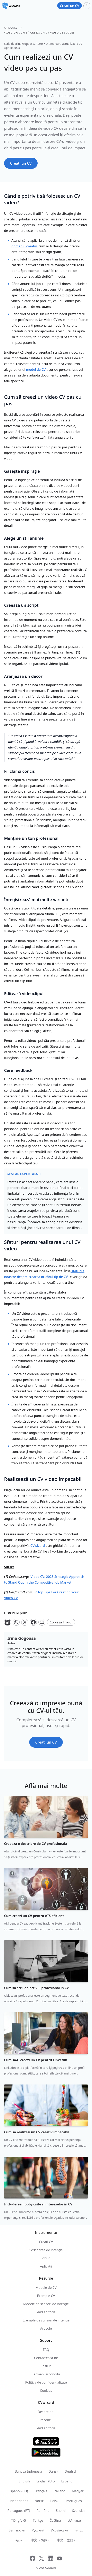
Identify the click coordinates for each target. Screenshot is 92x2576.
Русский (38, 2530)
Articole (10, 27)
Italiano (59, 2491)
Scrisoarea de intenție (46, 2250)
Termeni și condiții (46, 2374)
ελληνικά (74, 2520)
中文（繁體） (67, 2540)
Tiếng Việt (18, 2520)
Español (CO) (18, 2491)
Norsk (39, 2501)
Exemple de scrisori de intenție (46, 2320)
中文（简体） (40, 2540)
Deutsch (71, 2471)
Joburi (46, 2258)
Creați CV (46, 2242)
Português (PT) (18, 2510)
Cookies (46, 2390)
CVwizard (50, 2567)
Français (41, 2491)
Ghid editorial (46, 2312)
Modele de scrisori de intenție (46, 2304)
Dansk (53, 2471)
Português (74, 2501)
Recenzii (46, 2420)
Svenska (78, 2510)
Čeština (55, 2520)
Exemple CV (46, 2295)
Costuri (46, 2366)
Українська (59, 2530)
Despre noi (46, 2412)
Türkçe (38, 2520)
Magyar (77, 2491)
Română (43, 2510)
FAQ (46, 2349)
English (24, 2481)
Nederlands (19, 2501)
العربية (19, 2540)
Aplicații (46, 2266)
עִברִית (79, 2530)
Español (67, 2481)
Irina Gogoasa (24, 44)
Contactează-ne (46, 2358)
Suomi (60, 2510)
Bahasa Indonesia (28, 2471)
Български (17, 2530)
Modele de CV (45, 2287)
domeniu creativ (24, 246)
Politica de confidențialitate (46, 2382)
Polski (54, 2501)
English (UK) (45, 2481)
